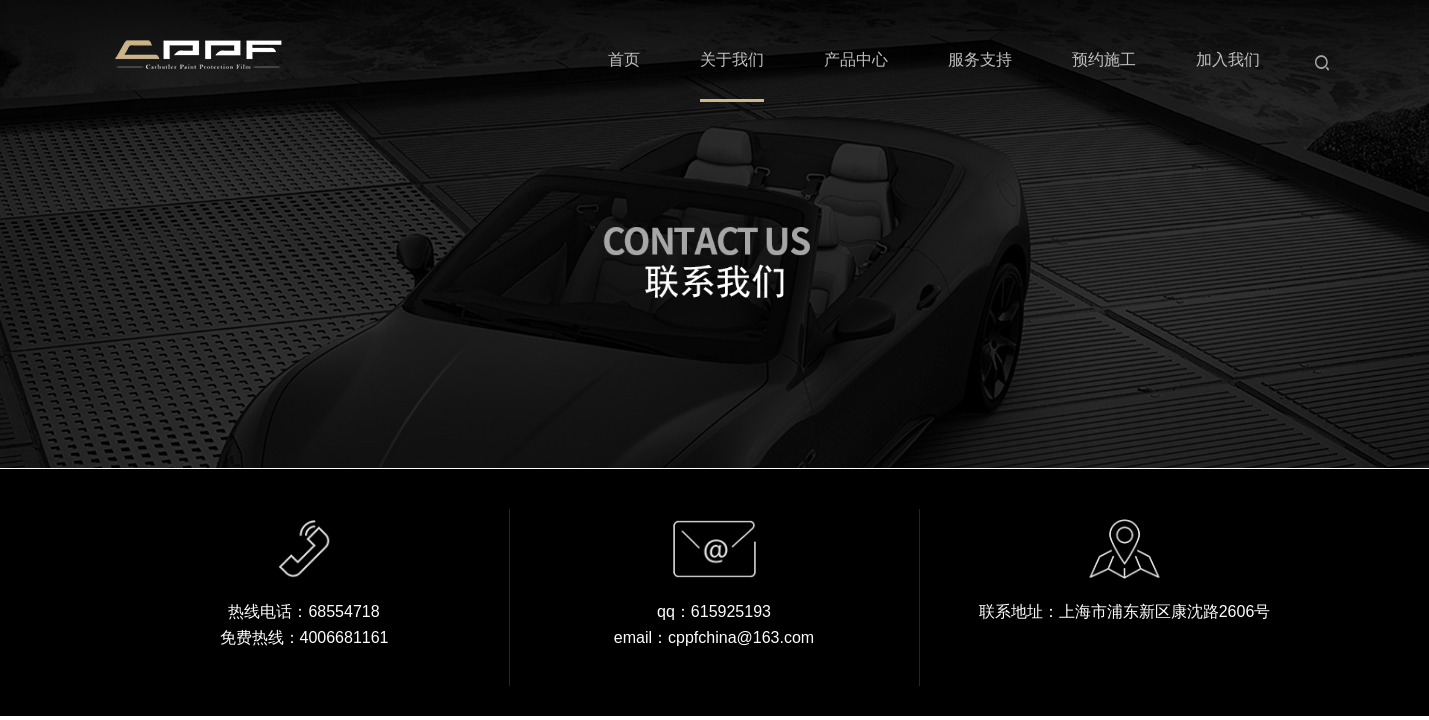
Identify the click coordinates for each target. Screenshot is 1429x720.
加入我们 (1228, 59)
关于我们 (732, 59)
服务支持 (980, 59)
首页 (624, 59)
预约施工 (1104, 59)
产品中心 (856, 59)
